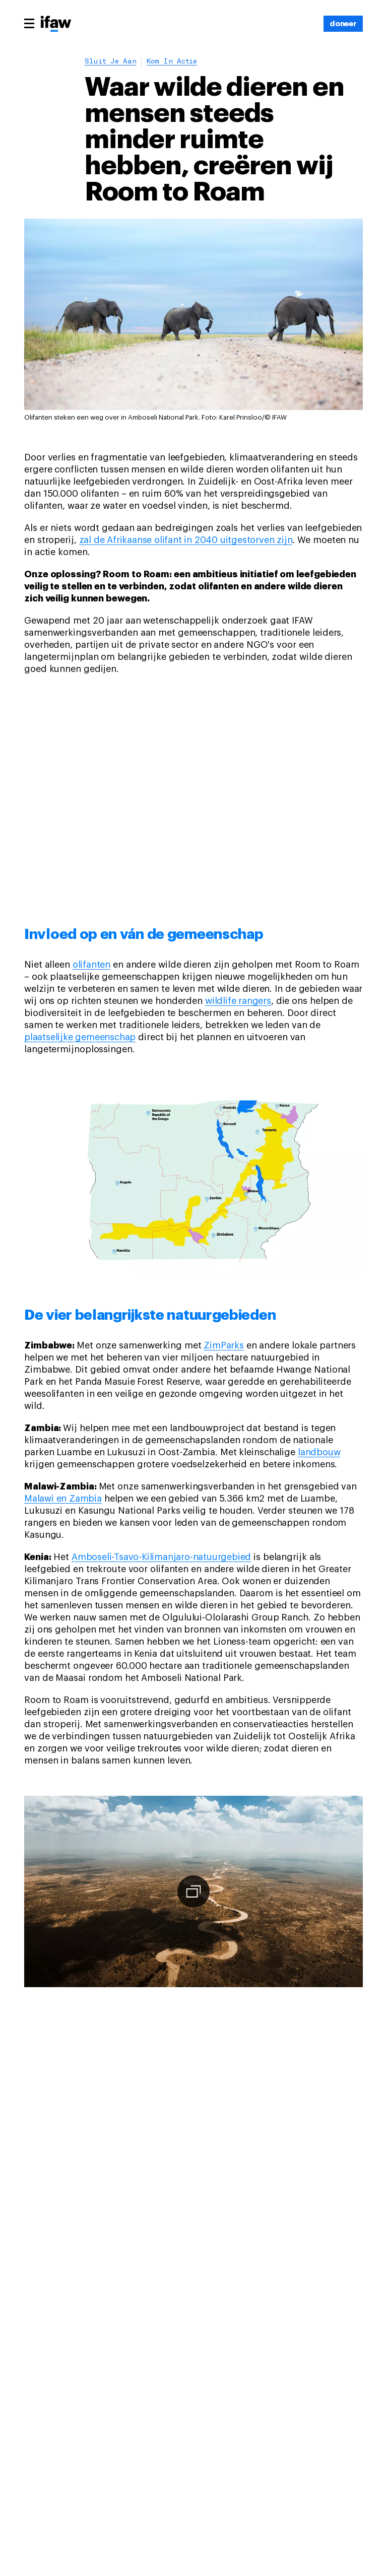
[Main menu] (29, 23)
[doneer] (343, 24)
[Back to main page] (56, 25)
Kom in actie (172, 61)
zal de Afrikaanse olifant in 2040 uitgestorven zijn (186, 540)
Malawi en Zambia (63, 1498)
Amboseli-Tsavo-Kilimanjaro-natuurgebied (161, 1557)
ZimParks (223, 1345)
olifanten (91, 964)
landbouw (319, 1452)
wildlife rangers (238, 1000)
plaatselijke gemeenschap (80, 1037)
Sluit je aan (110, 61)
